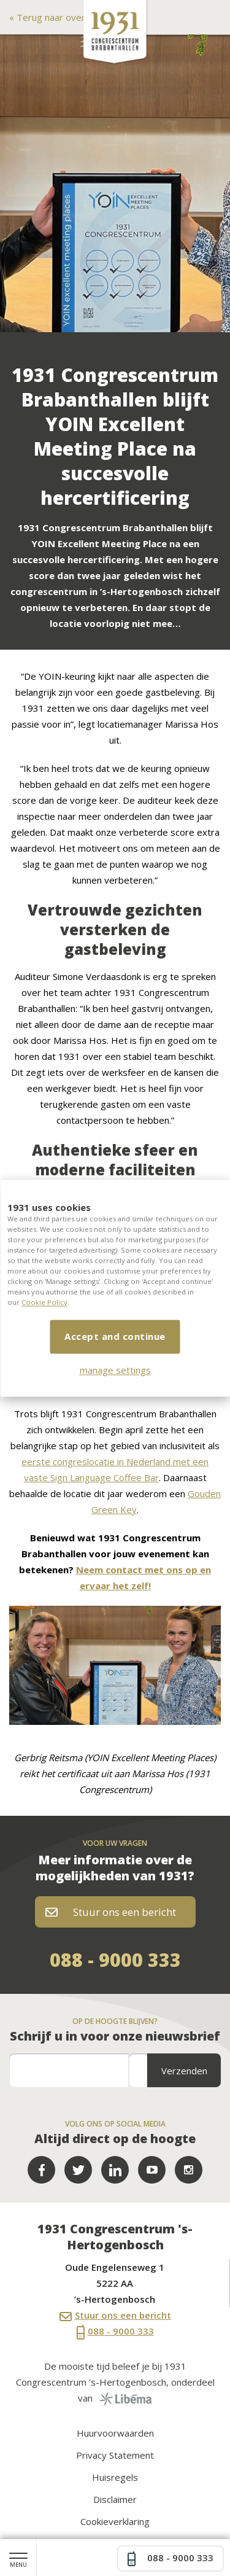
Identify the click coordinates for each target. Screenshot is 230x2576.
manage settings (115, 1370)
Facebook (41, 2170)
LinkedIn (115, 2170)
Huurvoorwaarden (115, 2433)
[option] (115, 183)
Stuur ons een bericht (110, 1912)
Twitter (78, 2170)
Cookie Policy (44, 1302)
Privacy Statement (115, 2455)
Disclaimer (115, 2499)
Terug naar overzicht (59, 17)
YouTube (152, 2170)
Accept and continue (115, 1336)
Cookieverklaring (115, 2521)
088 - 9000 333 (115, 1960)
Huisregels (115, 2477)
